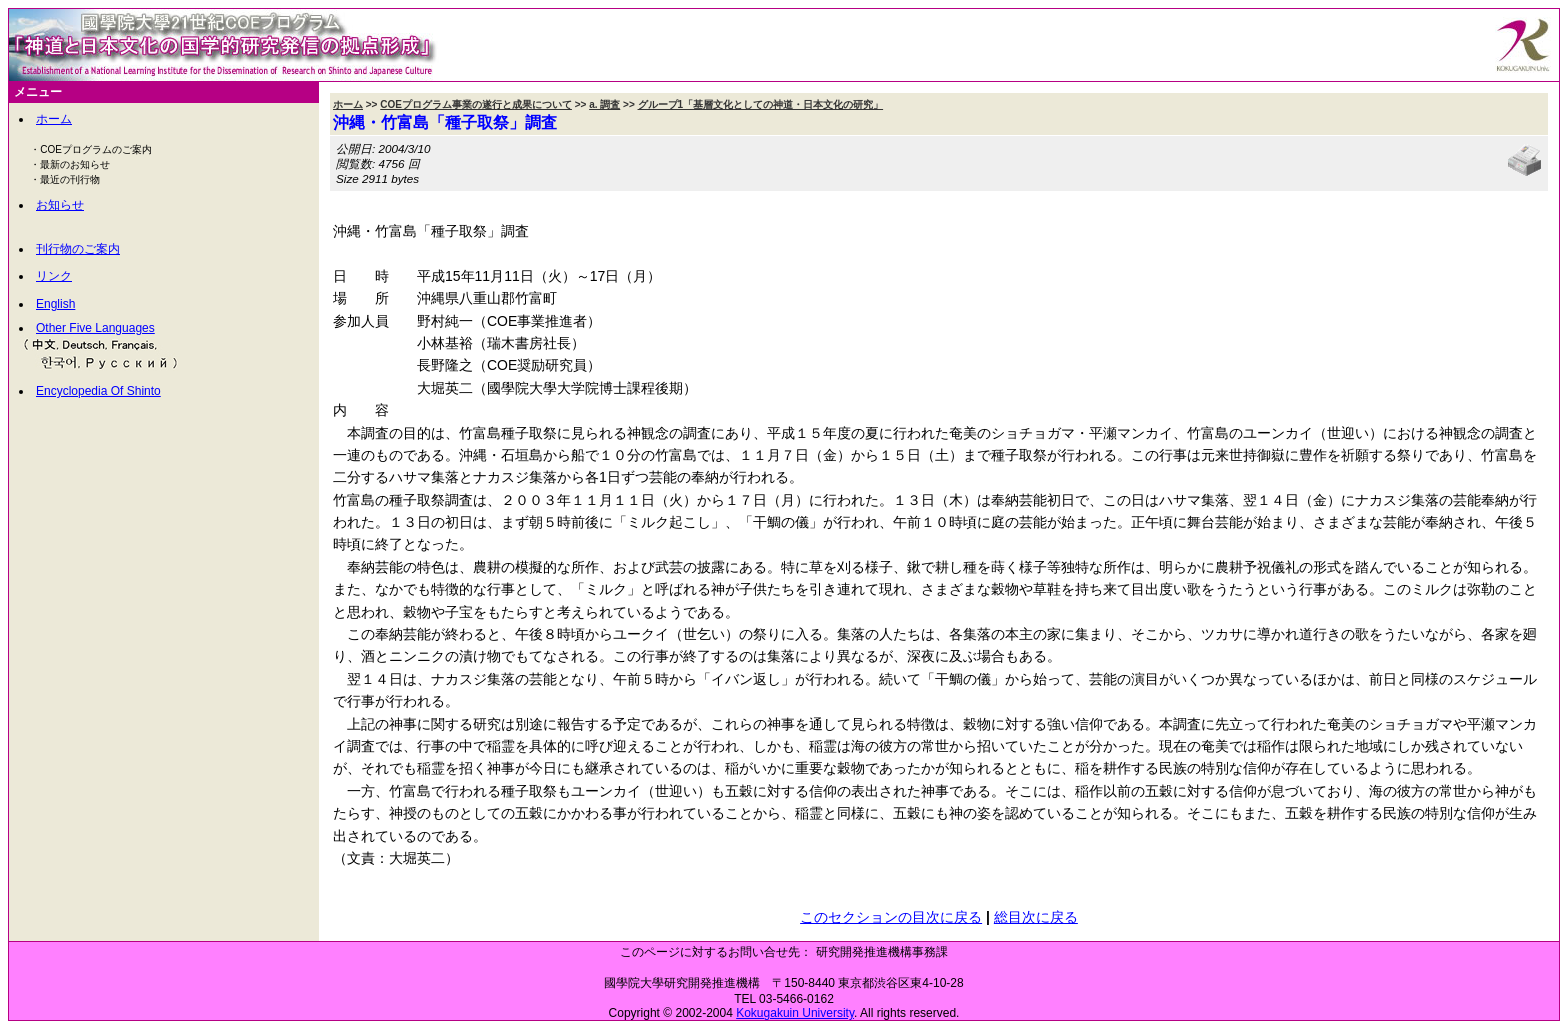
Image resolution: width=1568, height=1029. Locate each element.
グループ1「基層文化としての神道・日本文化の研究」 (761, 104)
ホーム (54, 119)
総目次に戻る (1036, 917)
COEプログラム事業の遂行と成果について (476, 104)
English (55, 304)
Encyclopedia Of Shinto (98, 391)
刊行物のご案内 (78, 249)
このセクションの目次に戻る (891, 917)
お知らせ (60, 205)
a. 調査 (604, 104)
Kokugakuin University (795, 1013)
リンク (54, 276)
